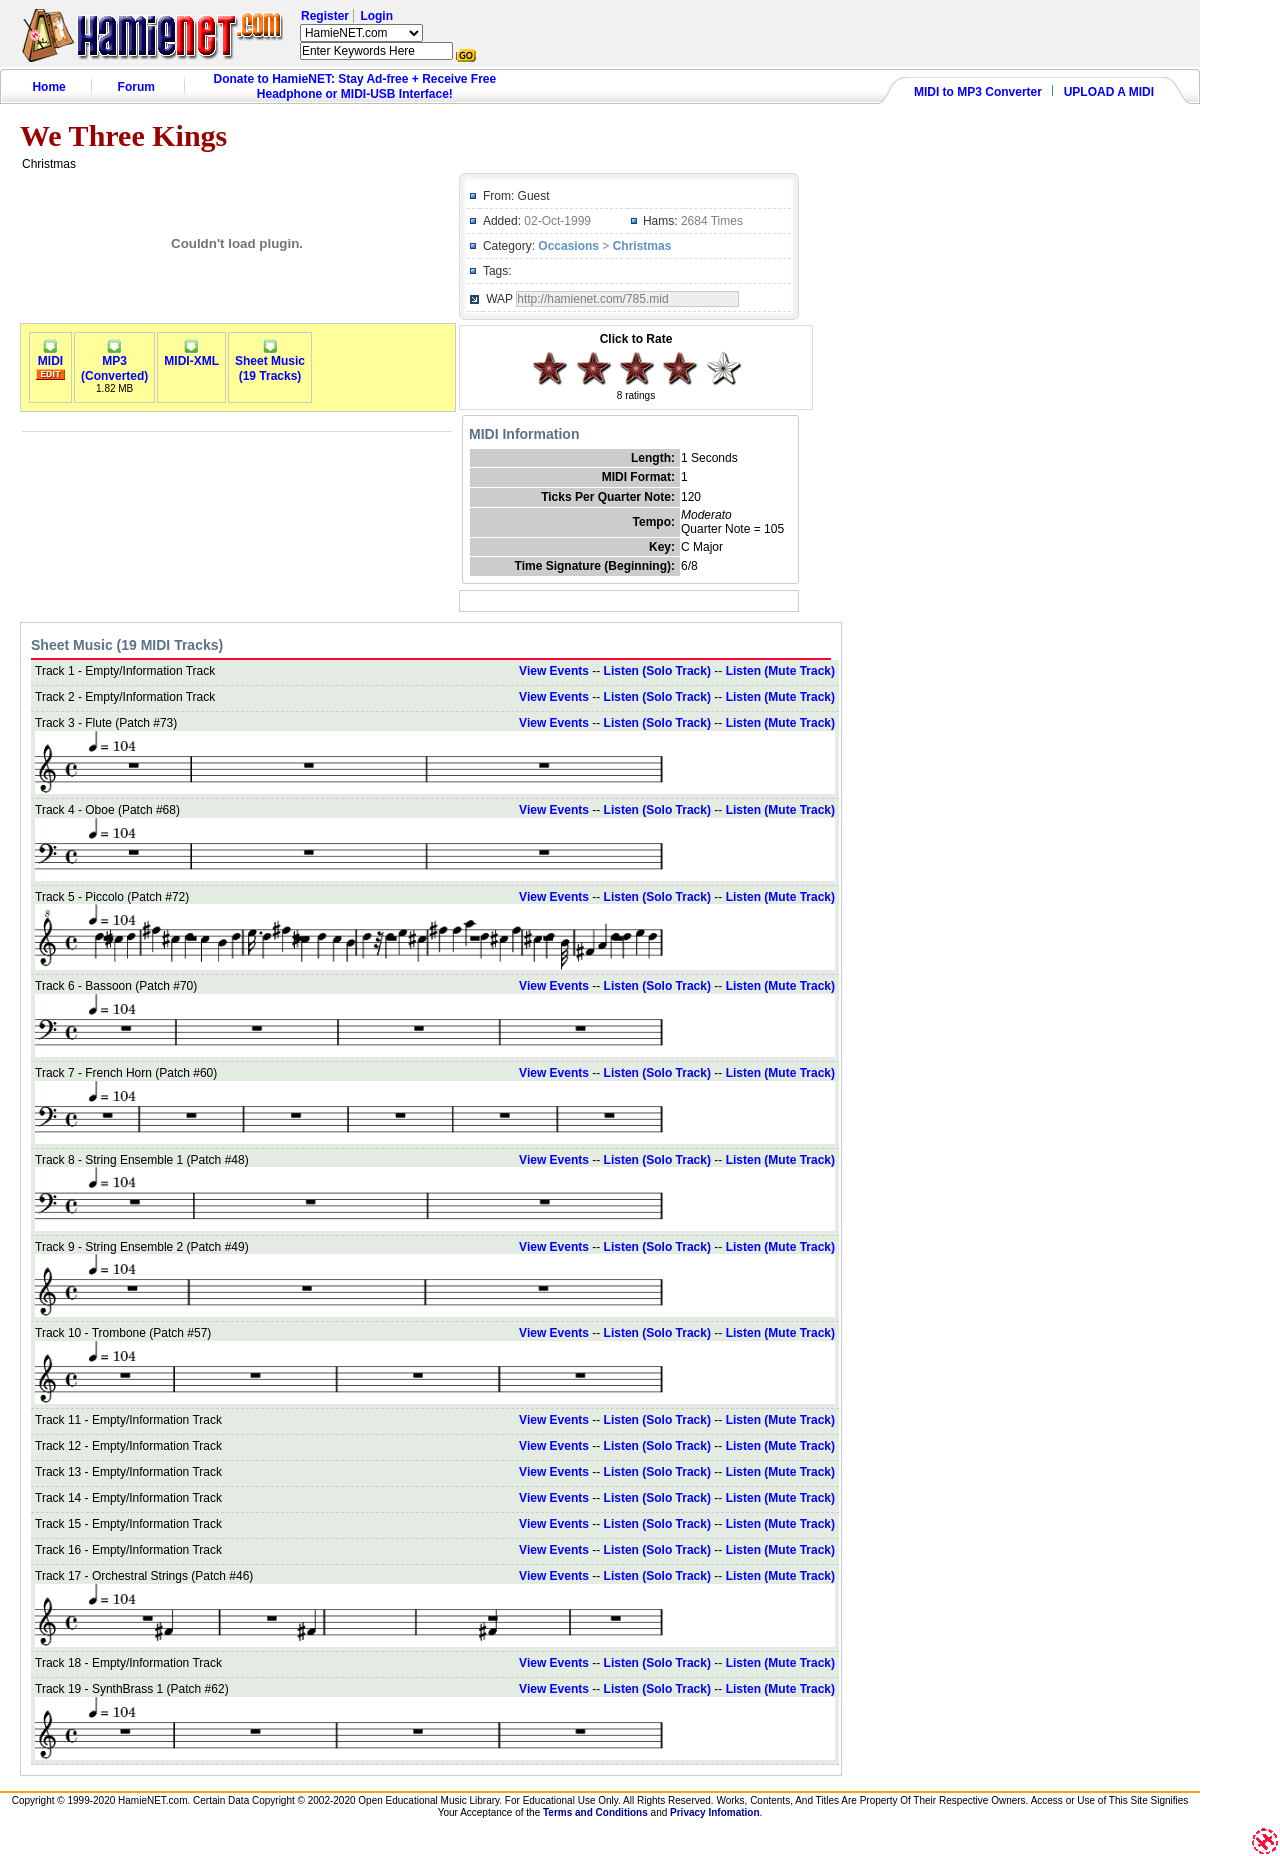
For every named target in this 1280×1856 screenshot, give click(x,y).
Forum (136, 87)
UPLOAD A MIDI (1109, 92)
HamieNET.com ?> (361, 33)
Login (376, 16)
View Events (554, 671)
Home (48, 87)
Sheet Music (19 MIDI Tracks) (127, 645)
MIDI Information (524, 434)
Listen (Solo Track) (657, 671)
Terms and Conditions (595, 1812)
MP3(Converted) (114, 363)
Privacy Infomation (714, 1812)
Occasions (568, 246)
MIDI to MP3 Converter (978, 92)
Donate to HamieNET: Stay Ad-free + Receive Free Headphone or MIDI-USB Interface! (355, 86)
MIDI (50, 355)
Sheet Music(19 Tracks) (270, 363)
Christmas (642, 246)
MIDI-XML (191, 355)
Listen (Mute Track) (780, 671)
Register (325, 16)
